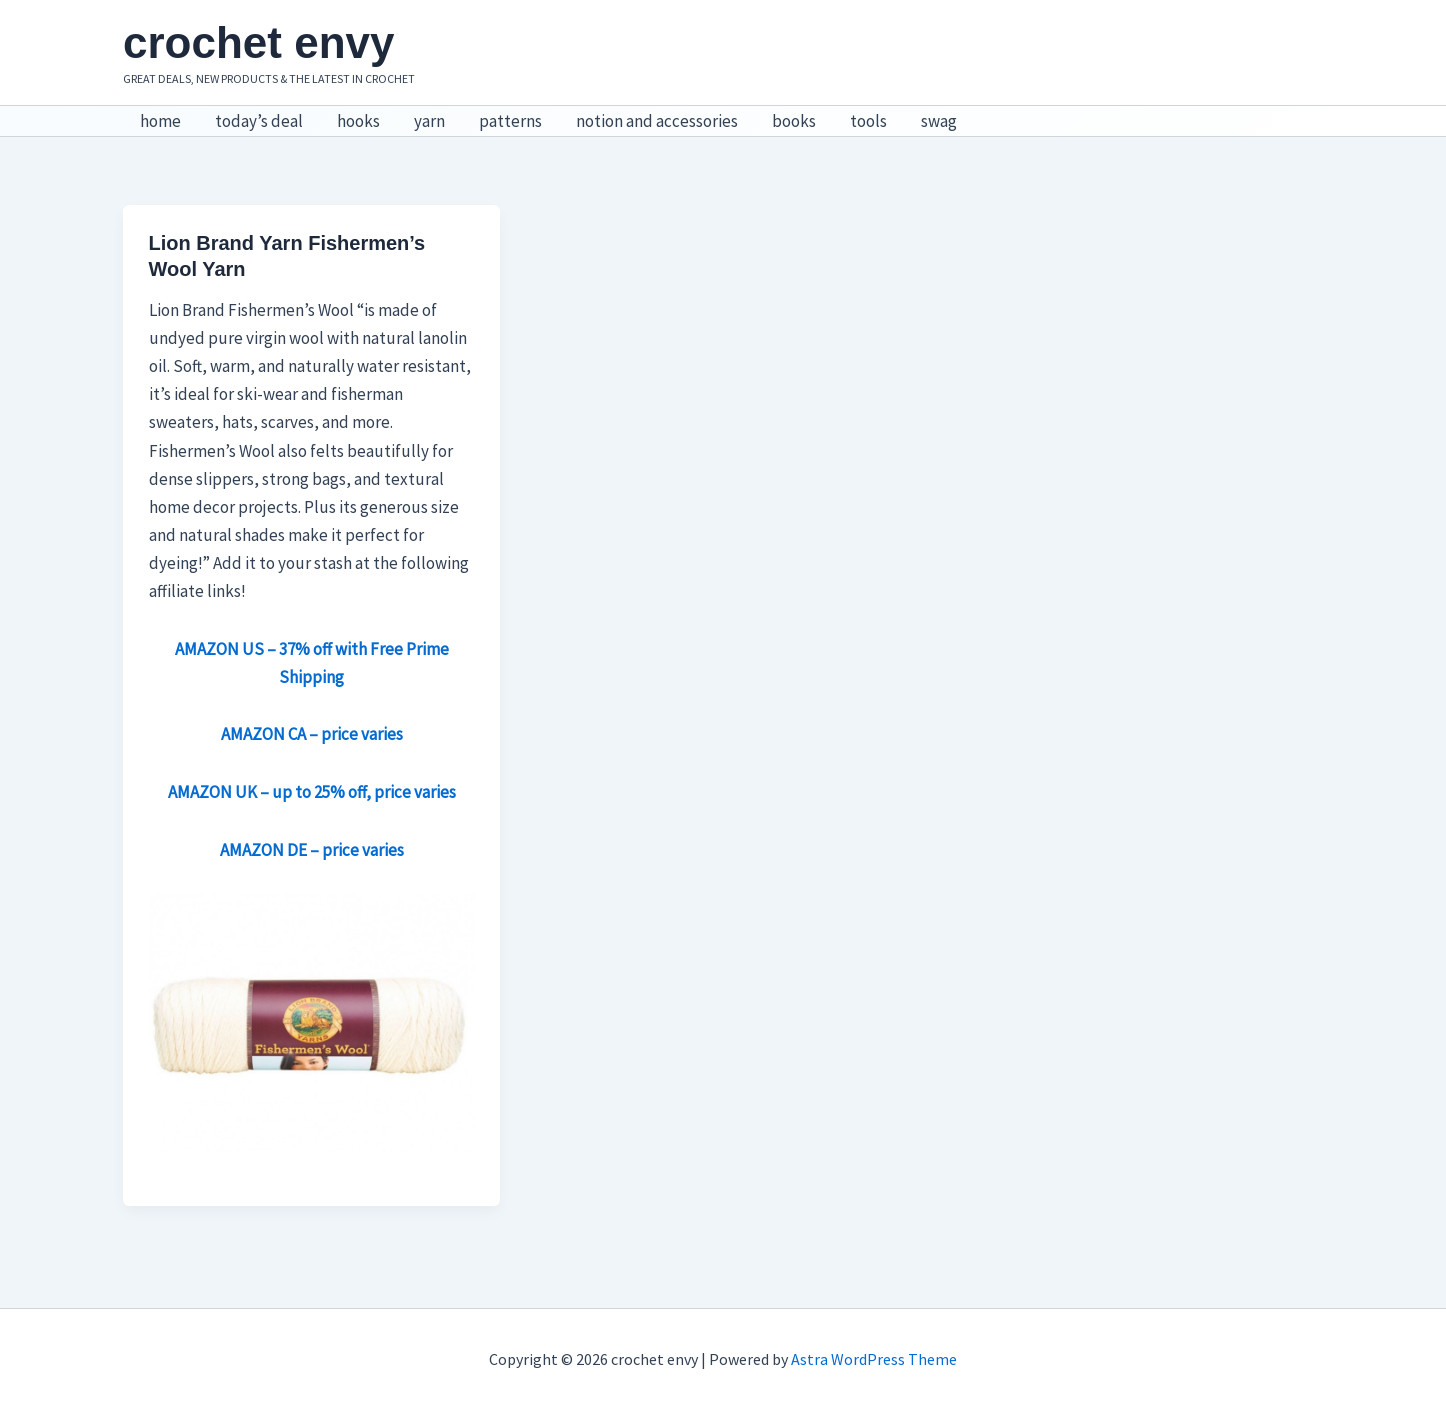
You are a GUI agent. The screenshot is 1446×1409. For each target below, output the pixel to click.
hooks (358, 121)
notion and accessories (657, 121)
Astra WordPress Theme (874, 1359)
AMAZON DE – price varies (312, 850)
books (794, 121)
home (160, 121)
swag (939, 121)
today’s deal (259, 121)
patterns (510, 121)
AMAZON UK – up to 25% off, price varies (312, 792)
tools (868, 121)
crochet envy (258, 42)
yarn (429, 121)
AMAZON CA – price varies (312, 734)
